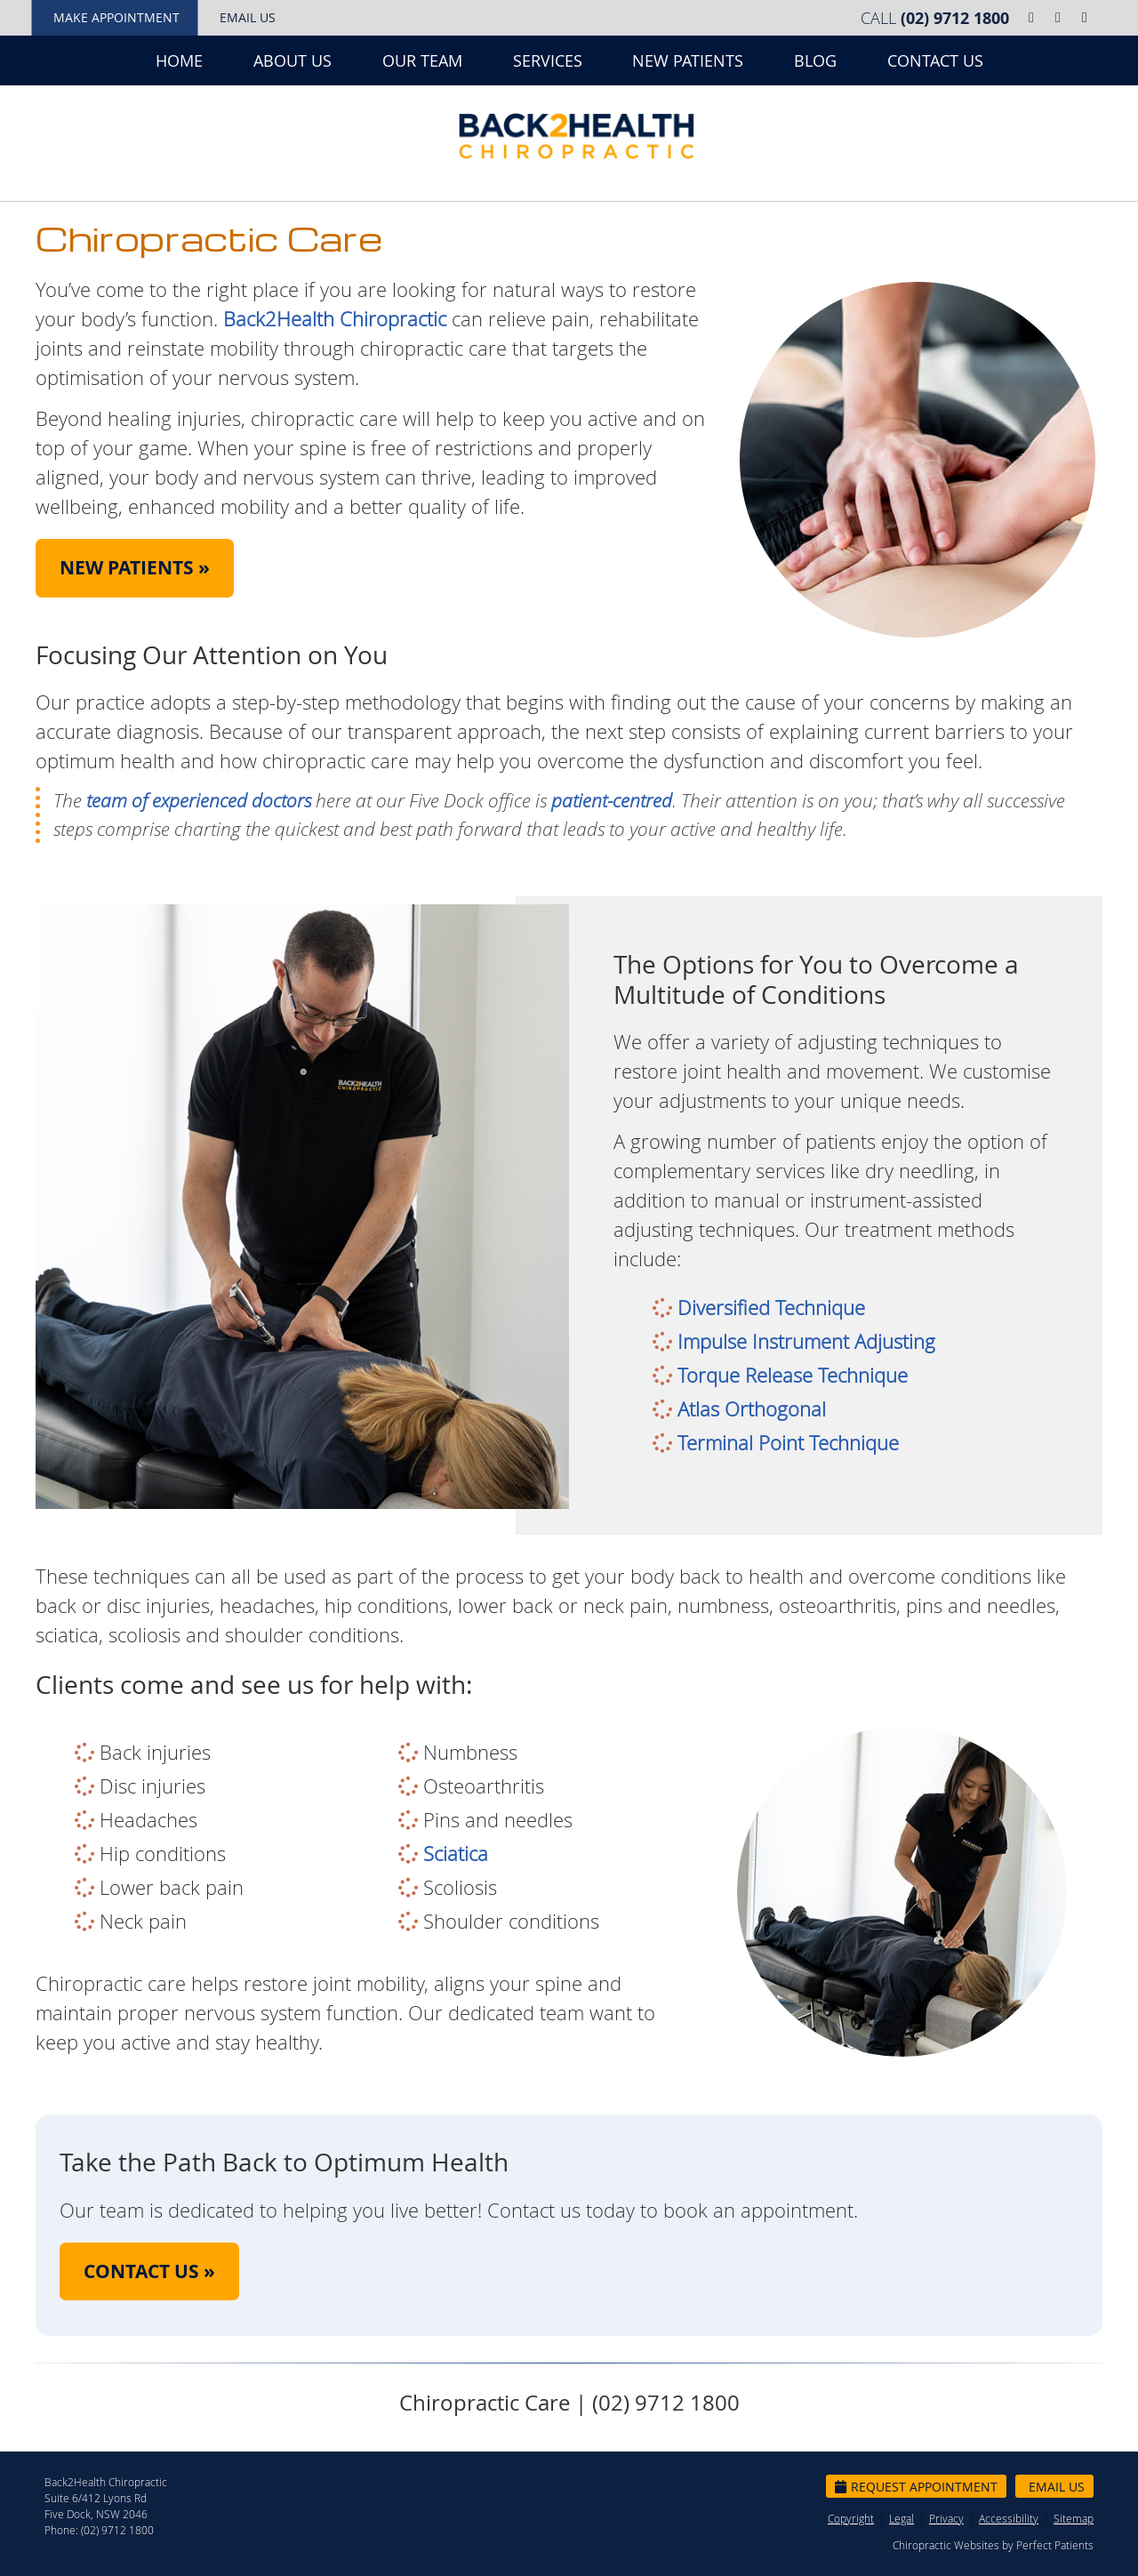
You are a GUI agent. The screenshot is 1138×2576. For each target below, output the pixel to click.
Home (179, 60)
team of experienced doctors (198, 800)
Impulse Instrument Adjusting (806, 1341)
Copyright (851, 2518)
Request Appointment (916, 2486)
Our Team (422, 60)
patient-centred (611, 800)
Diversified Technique (771, 1307)
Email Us (248, 17)
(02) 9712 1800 (955, 18)
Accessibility (1008, 2518)
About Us (292, 60)
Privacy (946, 2518)
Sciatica (455, 1853)
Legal (901, 2518)
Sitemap (1074, 2518)
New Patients (687, 60)
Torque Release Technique (792, 1375)
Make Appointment (116, 17)
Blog (815, 60)
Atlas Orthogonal (751, 1409)
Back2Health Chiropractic (334, 319)
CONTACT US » (149, 2271)
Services (547, 60)
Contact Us (935, 60)
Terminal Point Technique (788, 1443)
